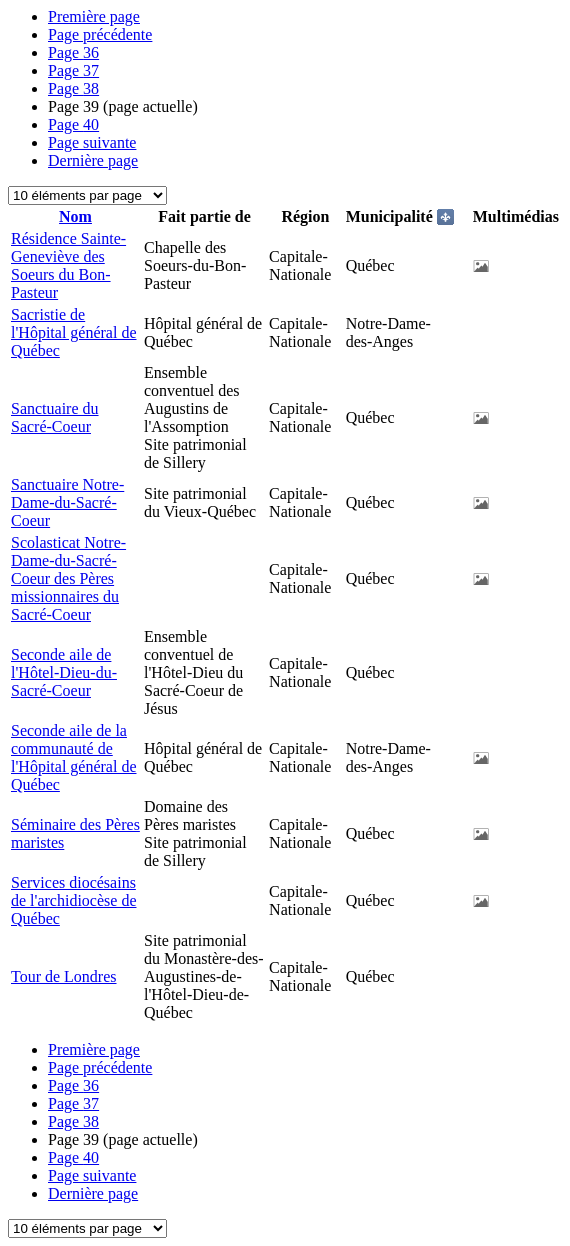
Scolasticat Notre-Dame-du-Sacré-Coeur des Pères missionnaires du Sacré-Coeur (68, 578)
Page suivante (92, 142)
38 (73, 88)
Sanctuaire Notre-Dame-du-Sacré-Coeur (67, 502)
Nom (75, 216)
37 (73, 70)
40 (73, 124)
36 (73, 52)
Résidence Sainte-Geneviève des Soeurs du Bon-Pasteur (68, 265)
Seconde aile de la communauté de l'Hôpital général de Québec (74, 757)
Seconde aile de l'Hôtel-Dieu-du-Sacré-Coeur (64, 672)
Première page (94, 16)
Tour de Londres (64, 976)
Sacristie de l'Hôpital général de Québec (74, 332)
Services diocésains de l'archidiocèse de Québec (73, 900)
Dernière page (93, 160)
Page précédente (100, 34)
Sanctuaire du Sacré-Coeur (55, 417)
